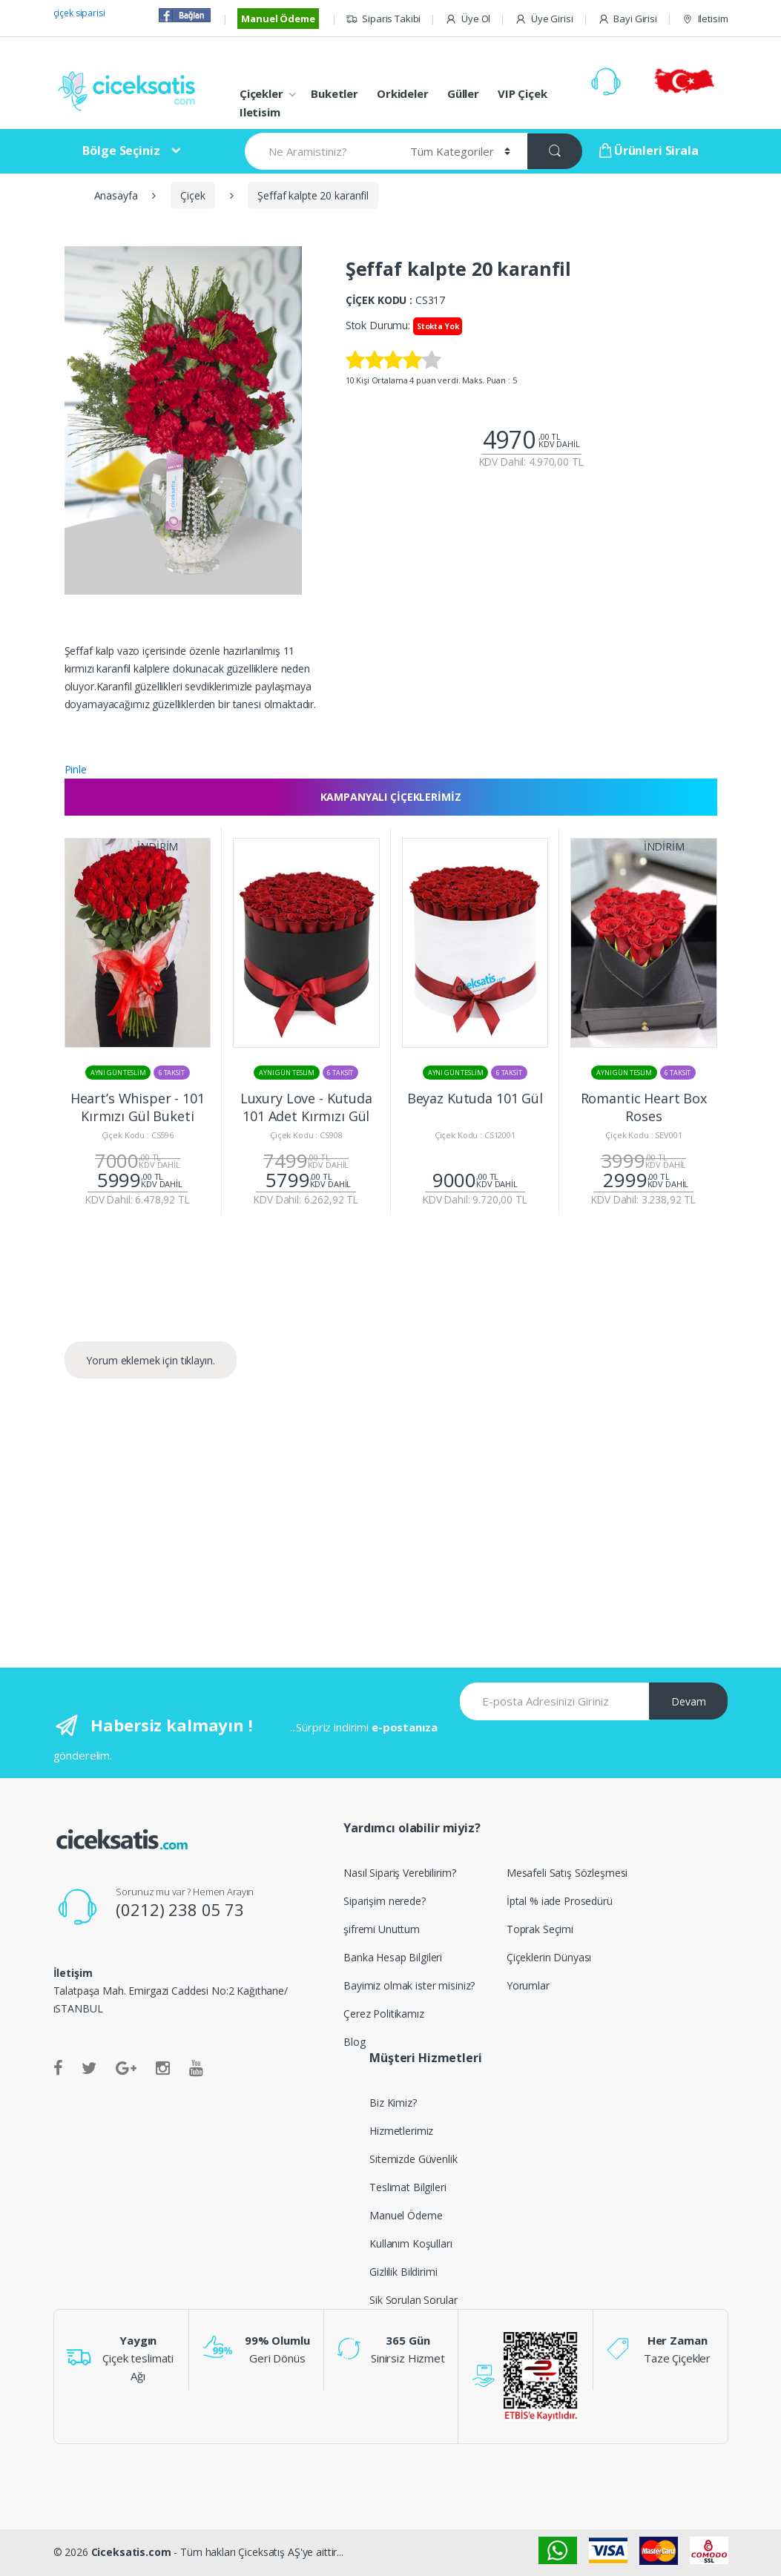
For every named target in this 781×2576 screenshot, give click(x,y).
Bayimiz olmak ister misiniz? (409, 1985)
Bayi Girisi (627, 19)
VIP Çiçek (522, 93)
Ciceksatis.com (131, 2552)
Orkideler (403, 93)
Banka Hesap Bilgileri (392, 1957)
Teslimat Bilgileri (407, 2187)
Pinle (76, 769)
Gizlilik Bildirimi (403, 2272)
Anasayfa (116, 195)
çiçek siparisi (79, 13)
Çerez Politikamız (383, 2014)
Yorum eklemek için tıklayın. (150, 1360)
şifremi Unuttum (381, 1929)
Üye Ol (467, 19)
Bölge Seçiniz (120, 150)
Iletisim (705, 19)
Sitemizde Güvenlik (413, 2159)
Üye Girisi (544, 19)
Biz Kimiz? (393, 2103)
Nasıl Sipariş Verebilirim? (399, 1873)
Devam (688, 1701)
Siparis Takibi (383, 19)
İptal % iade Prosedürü (560, 1901)
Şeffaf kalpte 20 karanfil (313, 195)
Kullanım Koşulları (410, 2243)
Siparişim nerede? (384, 1901)
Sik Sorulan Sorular (413, 2300)
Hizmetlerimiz (401, 2131)
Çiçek (192, 195)
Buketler (334, 93)
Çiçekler (261, 93)
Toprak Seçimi (540, 1929)
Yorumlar (528, 1985)
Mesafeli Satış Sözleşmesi (567, 1873)
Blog (354, 2042)
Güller (463, 93)
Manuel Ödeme (277, 18)
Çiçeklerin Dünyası (549, 1957)
